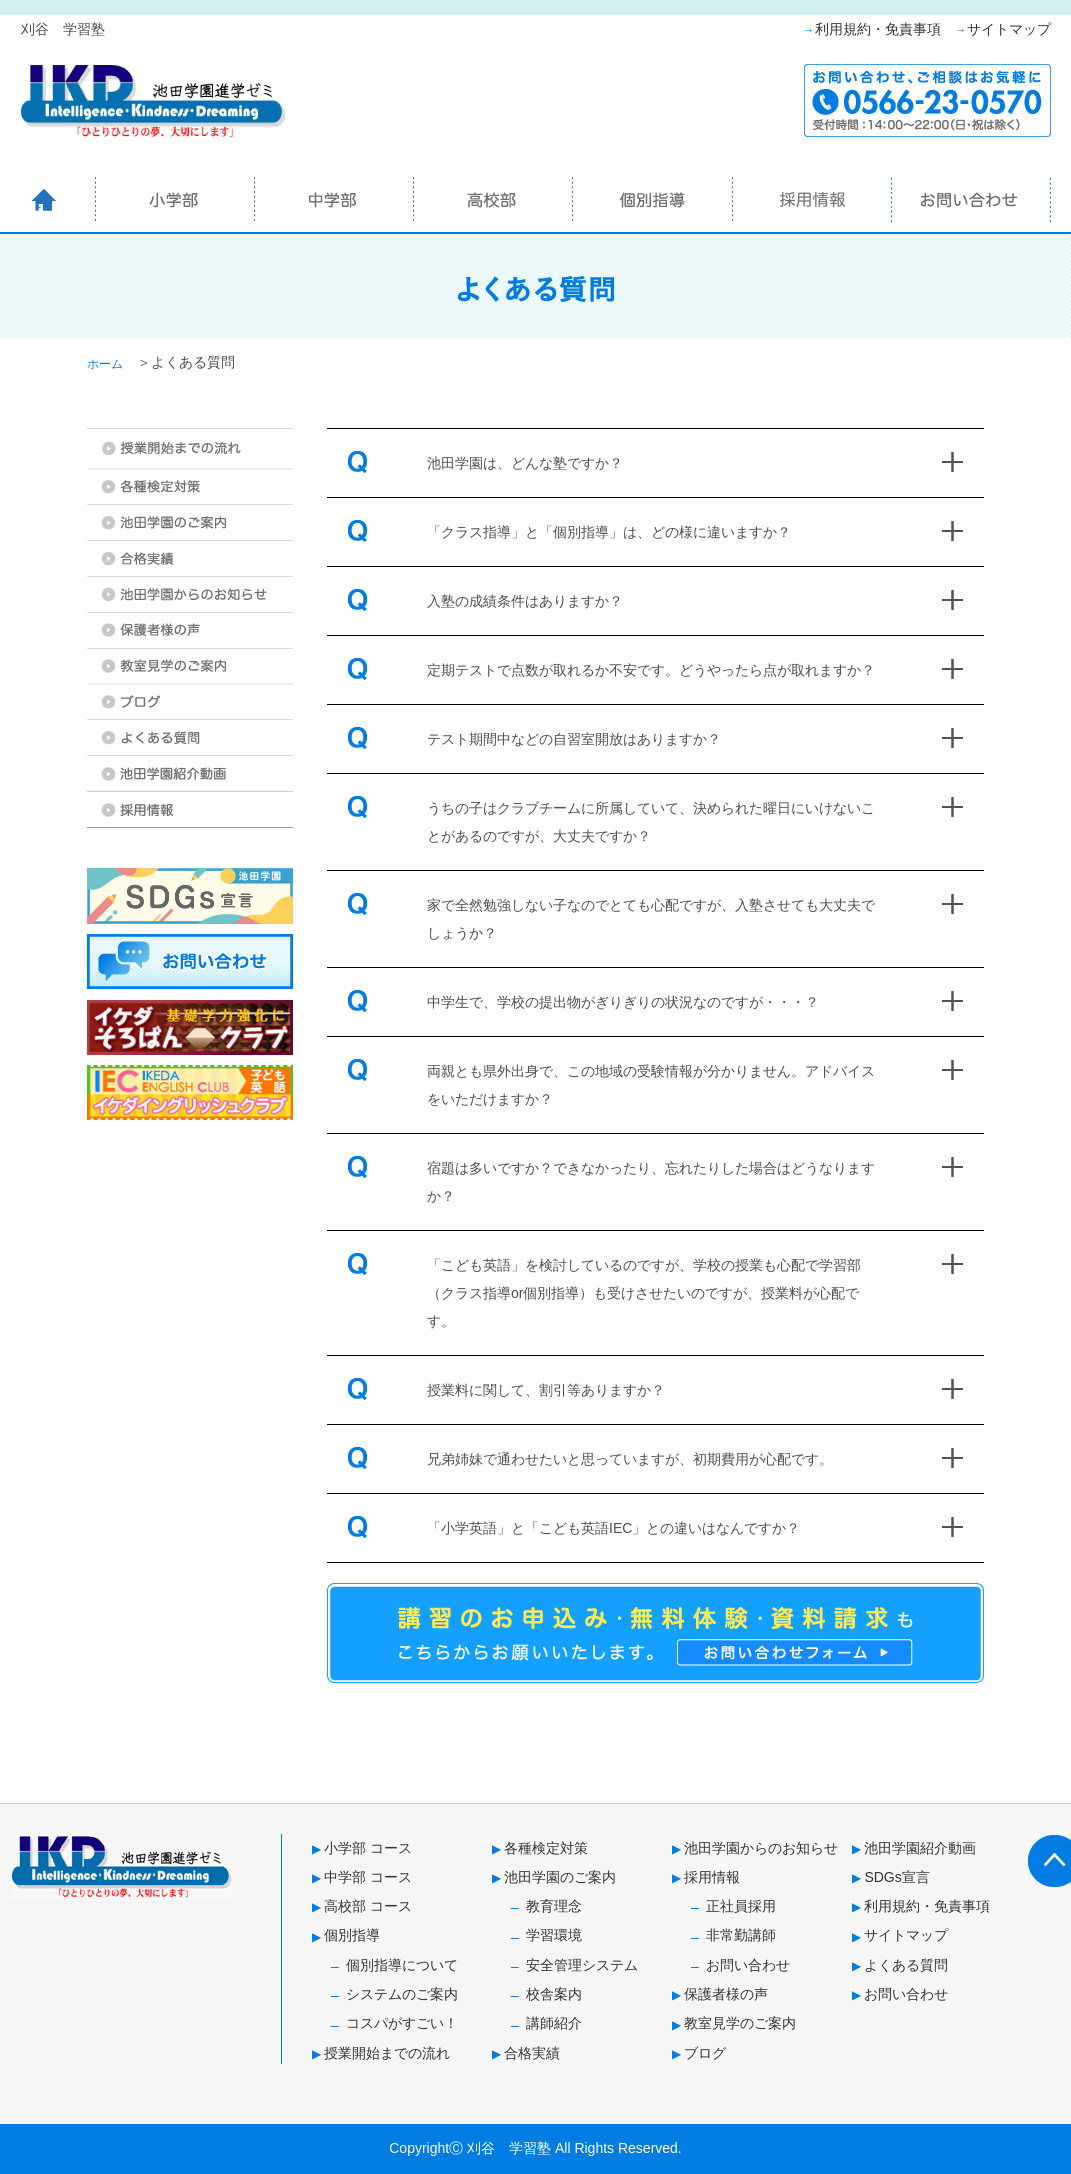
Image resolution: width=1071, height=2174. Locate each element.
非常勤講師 (741, 1935)
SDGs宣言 (896, 1877)
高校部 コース (368, 1906)
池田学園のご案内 (560, 1877)
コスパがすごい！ (402, 2023)
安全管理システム (582, 1965)
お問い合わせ (748, 1965)
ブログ (705, 2053)
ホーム (105, 364)
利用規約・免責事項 (878, 29)
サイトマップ (1009, 29)
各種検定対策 (546, 1848)
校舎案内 (554, 1994)
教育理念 (554, 1906)
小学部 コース (368, 1848)
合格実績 (532, 2053)
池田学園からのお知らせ (761, 1848)
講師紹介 (554, 2023)
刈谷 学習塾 (509, 2148)
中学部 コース (368, 1877)
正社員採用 (741, 1906)
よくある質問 (906, 1965)
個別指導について (402, 1965)
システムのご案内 (402, 1994)
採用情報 (712, 1877)
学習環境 (554, 1935)
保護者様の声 (726, 1994)
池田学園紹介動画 (920, 1848)
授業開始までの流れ (387, 2053)
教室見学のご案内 (740, 2023)
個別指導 (352, 1935)
